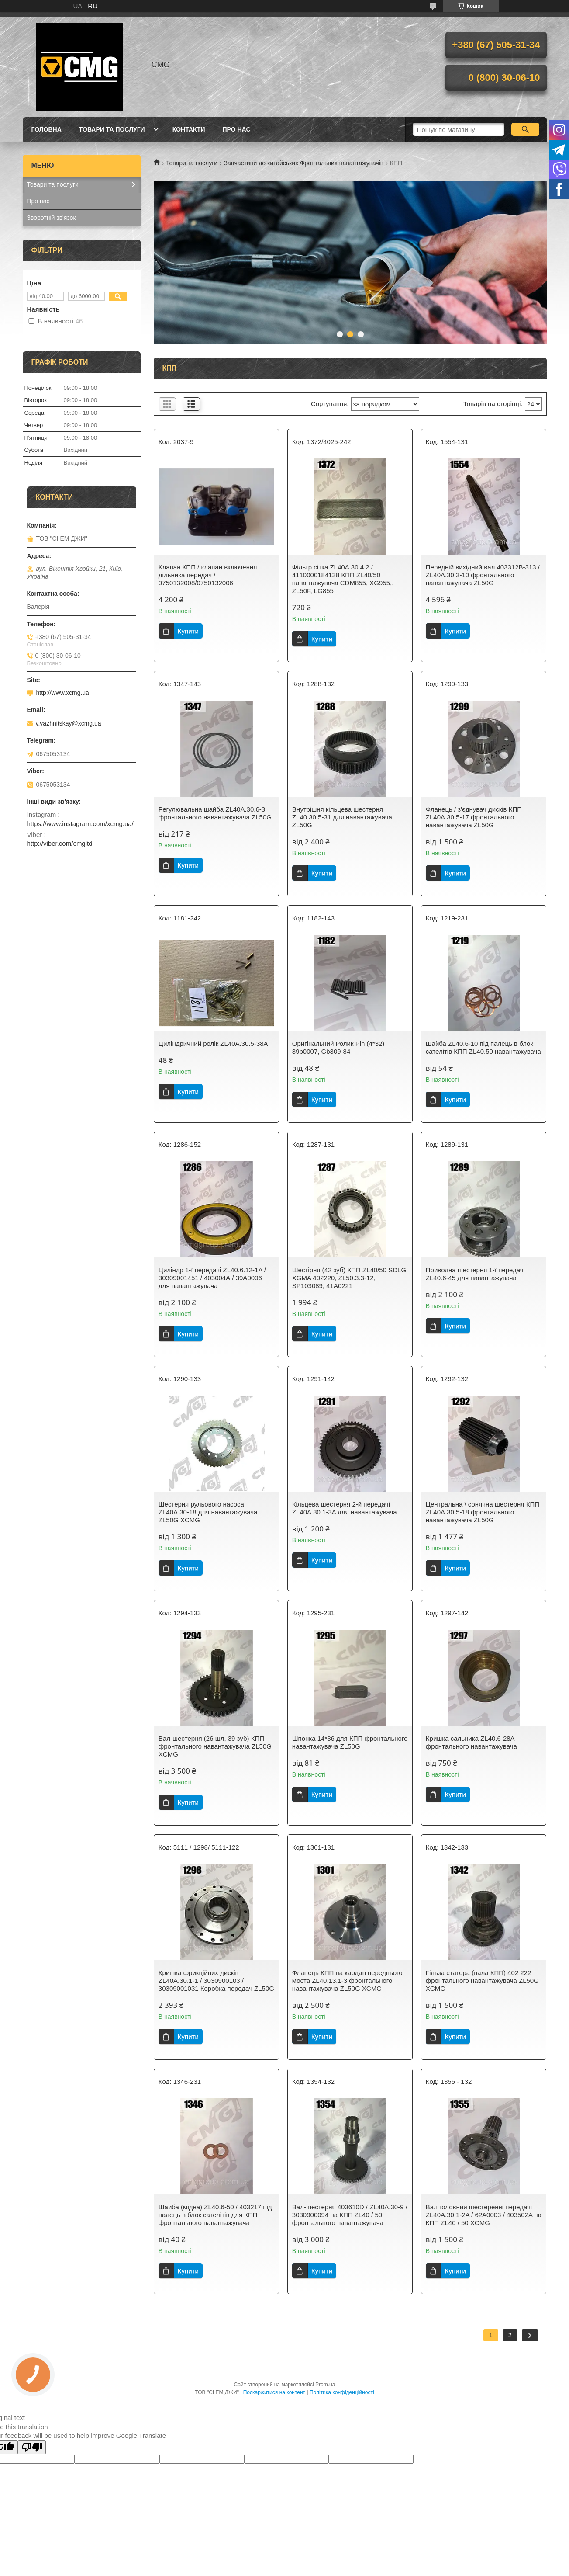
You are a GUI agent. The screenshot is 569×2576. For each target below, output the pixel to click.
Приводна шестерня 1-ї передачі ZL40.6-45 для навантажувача (475, 1273)
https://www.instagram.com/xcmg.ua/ (80, 823)
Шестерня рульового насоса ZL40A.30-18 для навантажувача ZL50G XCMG (208, 1512)
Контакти (188, 129)
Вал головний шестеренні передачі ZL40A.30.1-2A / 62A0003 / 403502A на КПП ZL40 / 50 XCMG (483, 2214)
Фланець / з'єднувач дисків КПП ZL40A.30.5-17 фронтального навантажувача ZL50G (474, 817)
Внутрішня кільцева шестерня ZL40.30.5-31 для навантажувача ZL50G (342, 817)
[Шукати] (525, 129)
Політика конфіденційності (342, 2392)
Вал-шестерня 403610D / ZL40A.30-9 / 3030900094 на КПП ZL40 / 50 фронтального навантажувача (349, 2214)
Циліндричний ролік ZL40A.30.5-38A (213, 1043)
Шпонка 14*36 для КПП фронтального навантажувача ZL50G (350, 1742)
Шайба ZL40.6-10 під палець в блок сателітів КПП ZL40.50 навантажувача (483, 1047)
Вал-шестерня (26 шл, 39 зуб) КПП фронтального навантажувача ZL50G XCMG (215, 1746)
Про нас (237, 129)
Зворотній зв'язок (51, 217)
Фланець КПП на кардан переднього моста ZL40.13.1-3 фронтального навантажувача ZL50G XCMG (347, 1980)
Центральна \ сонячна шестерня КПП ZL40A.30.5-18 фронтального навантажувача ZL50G (482, 1512)
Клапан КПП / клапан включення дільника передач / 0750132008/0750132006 (208, 575)
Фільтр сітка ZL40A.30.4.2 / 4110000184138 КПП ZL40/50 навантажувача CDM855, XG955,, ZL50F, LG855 (343, 578)
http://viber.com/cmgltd (60, 843)
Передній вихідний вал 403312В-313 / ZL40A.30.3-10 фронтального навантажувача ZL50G (483, 575)
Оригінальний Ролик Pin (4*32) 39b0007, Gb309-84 (338, 1047)
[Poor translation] (32, 2447)
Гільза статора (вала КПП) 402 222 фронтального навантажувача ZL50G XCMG (482, 1980)
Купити (188, 631)
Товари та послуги (112, 129)
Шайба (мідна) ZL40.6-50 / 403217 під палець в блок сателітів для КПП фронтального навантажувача (215, 2214)
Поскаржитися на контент (274, 2392)
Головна (46, 129)
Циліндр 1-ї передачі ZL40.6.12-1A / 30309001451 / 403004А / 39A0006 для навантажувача (212, 1277)
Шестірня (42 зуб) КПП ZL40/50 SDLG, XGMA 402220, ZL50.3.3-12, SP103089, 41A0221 (350, 1277)
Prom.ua (325, 2385)
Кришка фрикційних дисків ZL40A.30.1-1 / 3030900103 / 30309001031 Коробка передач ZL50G (216, 1980)
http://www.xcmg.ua (62, 692)
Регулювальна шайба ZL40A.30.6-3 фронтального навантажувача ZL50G (215, 813)
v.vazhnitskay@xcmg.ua (68, 723)
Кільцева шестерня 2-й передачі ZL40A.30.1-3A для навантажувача (344, 1508)
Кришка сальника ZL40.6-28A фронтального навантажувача (471, 1742)
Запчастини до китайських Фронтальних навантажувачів (304, 163)
